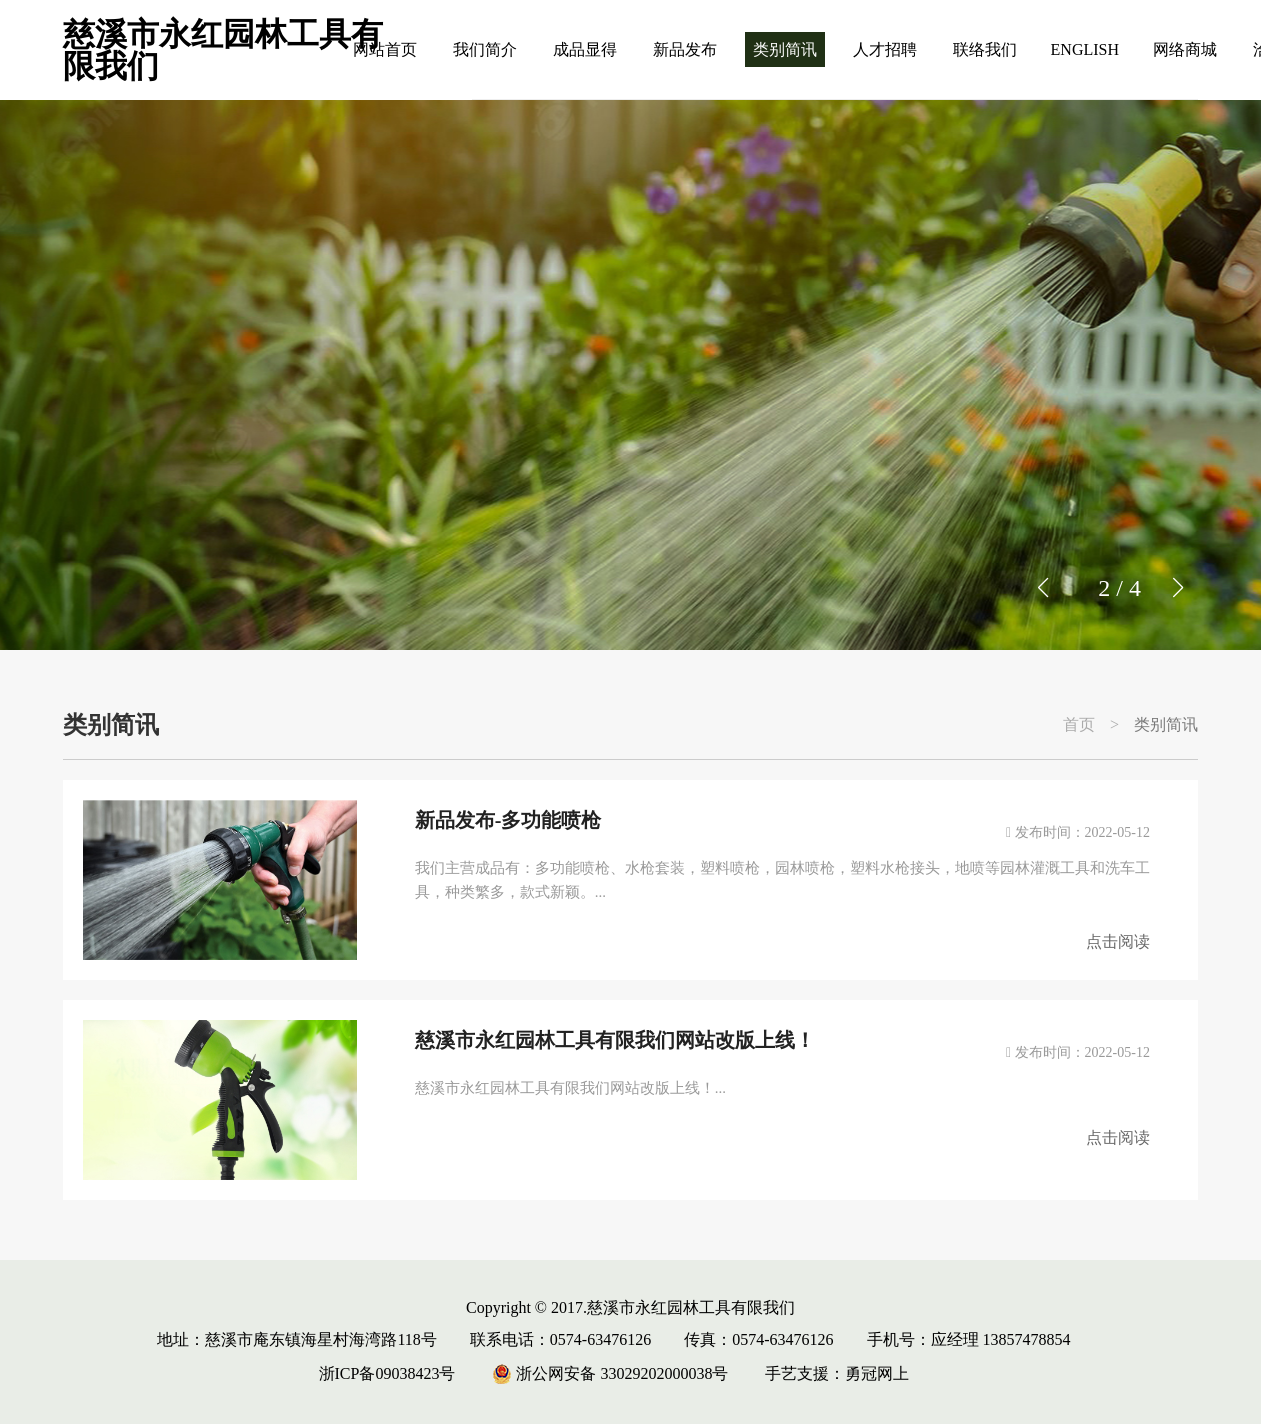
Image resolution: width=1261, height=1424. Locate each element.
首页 (1079, 725)
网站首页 (385, 49)
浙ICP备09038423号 (387, 1373)
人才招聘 (885, 49)
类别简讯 (785, 49)
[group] (630, 375)
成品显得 (585, 49)
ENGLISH (1085, 49)
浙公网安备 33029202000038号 (610, 1373)
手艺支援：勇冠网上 (837, 1373)
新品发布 (685, 49)
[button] (1177, 588)
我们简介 (485, 49)
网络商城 (1185, 49)
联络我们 (985, 49)
